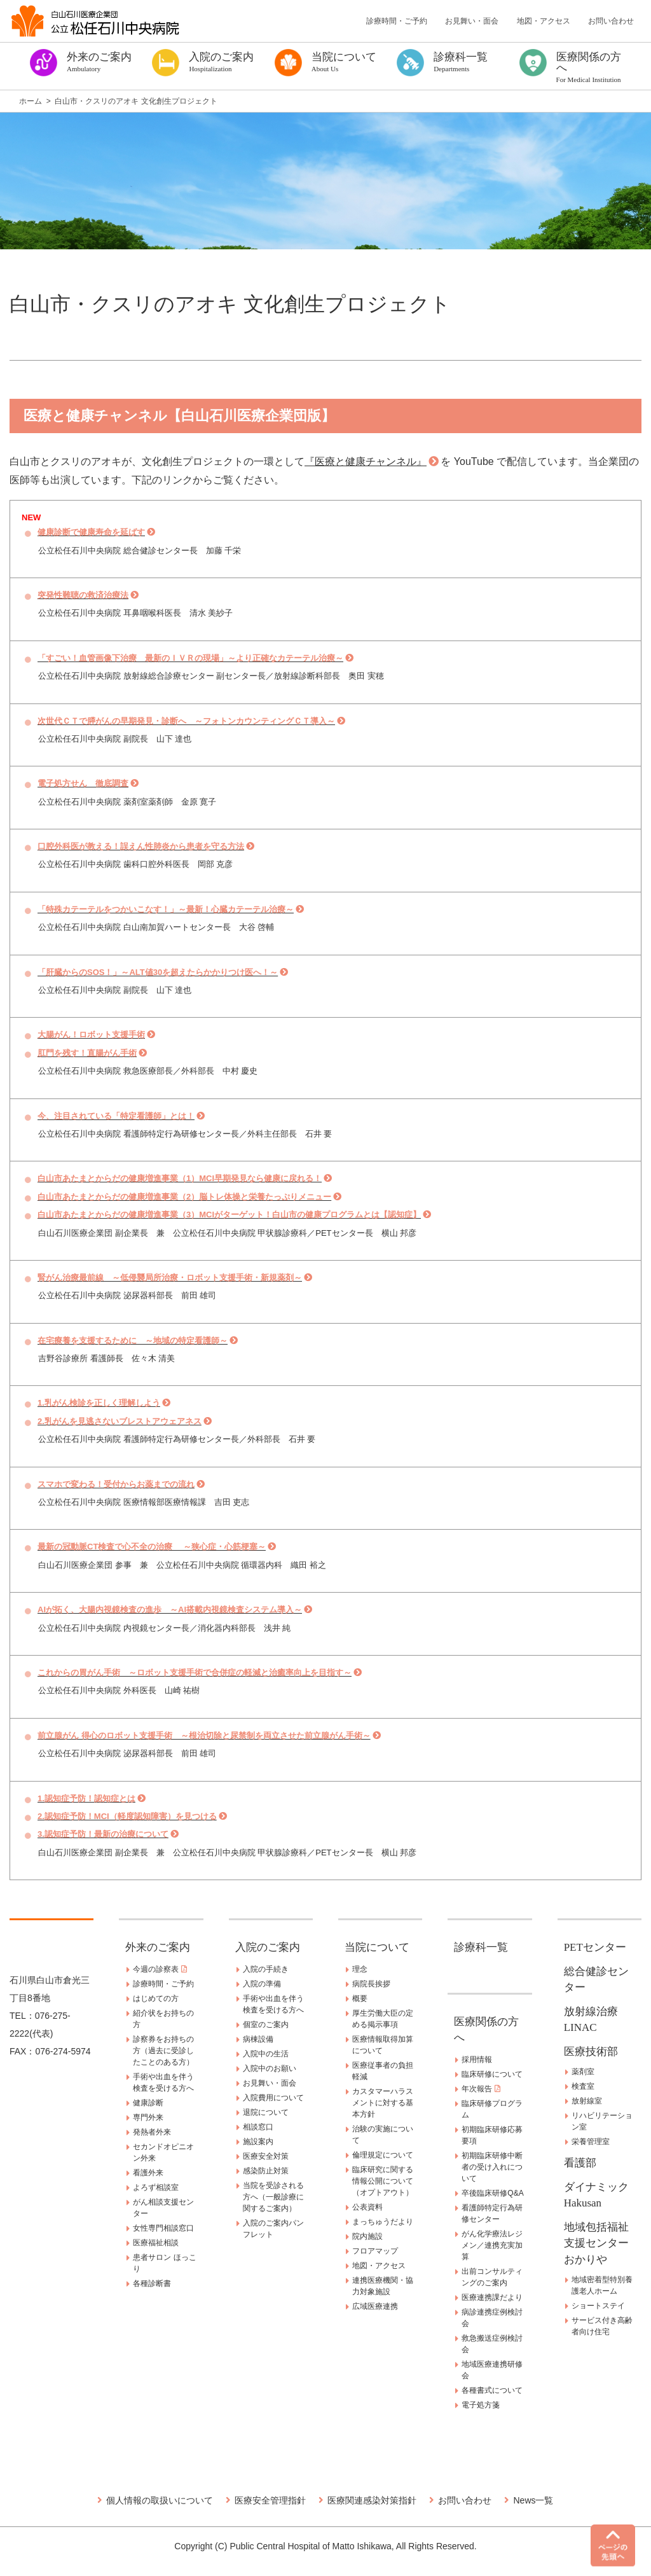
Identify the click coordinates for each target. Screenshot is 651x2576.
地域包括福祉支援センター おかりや (602, 2243)
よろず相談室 (156, 2187)
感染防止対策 (266, 2170)
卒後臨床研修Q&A (492, 2193)
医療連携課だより (492, 2297)
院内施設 (367, 2236)
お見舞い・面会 (471, 21)
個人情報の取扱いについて (159, 2500)
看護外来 (148, 2172)
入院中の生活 (266, 2053)
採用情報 (477, 2059)
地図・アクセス (543, 21)
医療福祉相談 (156, 2242)
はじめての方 (156, 1998)
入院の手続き (266, 1969)
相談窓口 (258, 2126)
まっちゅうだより (382, 2221)
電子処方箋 (481, 2404)
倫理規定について (382, 2154)
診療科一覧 (481, 1947)
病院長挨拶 (371, 1983)
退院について (266, 2112)
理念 (359, 1969)
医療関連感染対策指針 (371, 2500)
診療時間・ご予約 (396, 21)
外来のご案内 (157, 1947)
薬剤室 (583, 2071)
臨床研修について (492, 2074)
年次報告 (481, 2088)
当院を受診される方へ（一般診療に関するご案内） (273, 2197)
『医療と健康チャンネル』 (366, 461)
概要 (359, 1998)
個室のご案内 (266, 2024)
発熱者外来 (152, 2132)
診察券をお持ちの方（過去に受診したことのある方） (163, 2051)
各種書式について (492, 2390)
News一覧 (533, 2500)
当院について (377, 1947)
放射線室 (587, 2100)
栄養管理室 (591, 2141)
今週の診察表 (159, 1969)
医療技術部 (591, 2052)
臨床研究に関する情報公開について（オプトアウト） (382, 2181)
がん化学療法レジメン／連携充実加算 (492, 2245)
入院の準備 (262, 1983)
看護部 (580, 2163)
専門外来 (148, 2117)
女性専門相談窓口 (163, 2228)
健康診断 (148, 2102)
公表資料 (367, 2207)
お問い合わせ (611, 21)
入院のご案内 (267, 1947)
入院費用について (273, 2097)
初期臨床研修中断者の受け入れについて (492, 2167)
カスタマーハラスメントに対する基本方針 (382, 2103)
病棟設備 (258, 2039)
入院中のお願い (269, 2068)
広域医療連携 (375, 2306)
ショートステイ (598, 2305)
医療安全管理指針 (270, 2500)
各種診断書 (152, 2283)
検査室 (583, 2086)
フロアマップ (375, 2251)
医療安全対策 (266, 2156)
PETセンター (595, 1947)
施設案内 (258, 2141)
